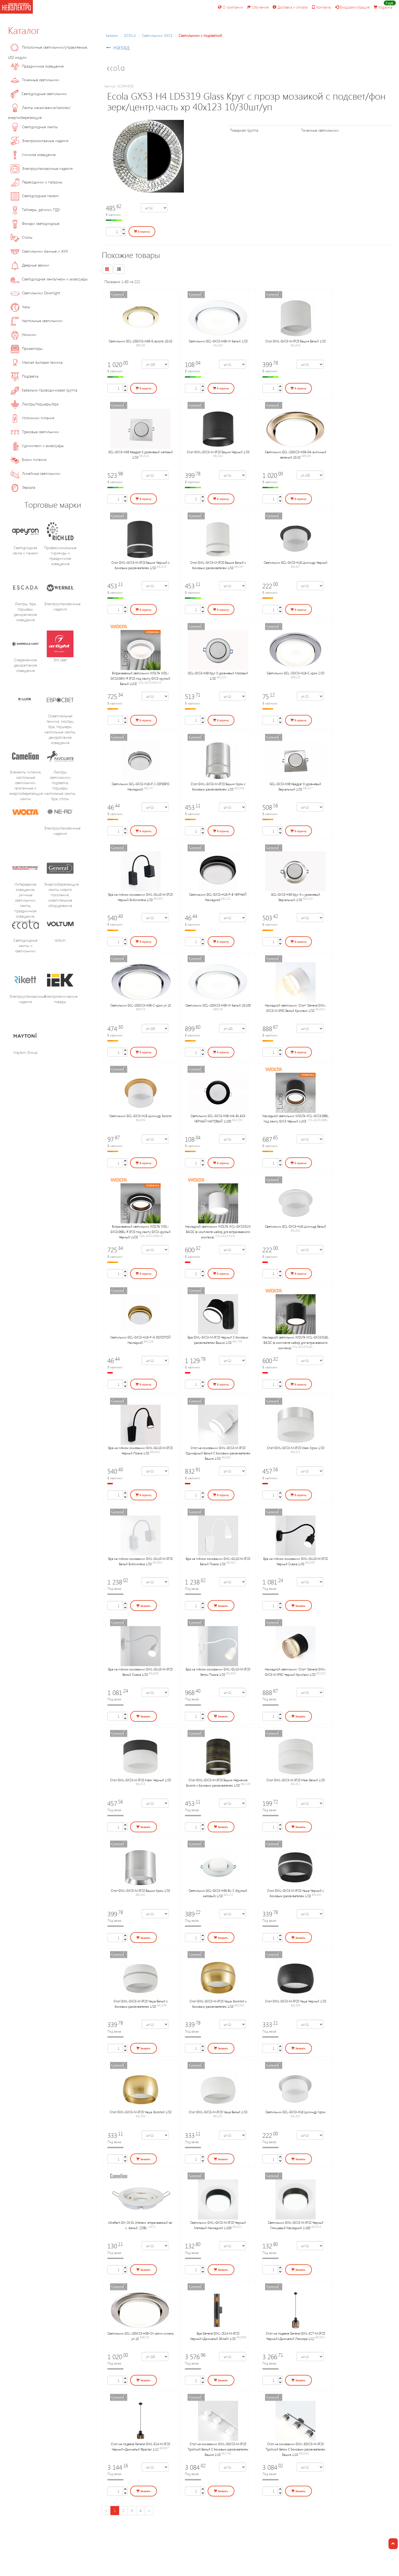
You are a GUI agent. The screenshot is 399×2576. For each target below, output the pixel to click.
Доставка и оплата (290, 7)
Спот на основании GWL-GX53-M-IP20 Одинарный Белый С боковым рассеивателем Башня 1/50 (218, 1453)
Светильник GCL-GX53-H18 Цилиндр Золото (140, 1116)
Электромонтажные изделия (39, 140)
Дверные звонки (30, 265)
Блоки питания (29, 459)
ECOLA (130, 35)
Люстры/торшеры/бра (35, 403)
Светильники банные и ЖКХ (39, 251)
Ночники (23, 334)
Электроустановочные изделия (42, 168)
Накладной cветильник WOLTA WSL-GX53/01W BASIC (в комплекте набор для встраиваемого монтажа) (218, 1231)
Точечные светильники (35, 79)
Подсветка (24, 376)
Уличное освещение (33, 154)
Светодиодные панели (35, 195)
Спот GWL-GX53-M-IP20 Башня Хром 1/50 (140, 1890)
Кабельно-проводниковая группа (44, 390)
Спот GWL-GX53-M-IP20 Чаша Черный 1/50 (295, 2001)
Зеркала (23, 487)
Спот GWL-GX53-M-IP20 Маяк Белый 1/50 (295, 1780)
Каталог (24, 30)
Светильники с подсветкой (200, 35)
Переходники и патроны (36, 182)
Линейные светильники (35, 473)
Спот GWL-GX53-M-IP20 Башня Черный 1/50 (218, 452)
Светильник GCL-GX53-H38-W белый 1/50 (218, 341)
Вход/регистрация (352, 7)
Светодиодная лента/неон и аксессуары (49, 278)
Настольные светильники (37, 320)
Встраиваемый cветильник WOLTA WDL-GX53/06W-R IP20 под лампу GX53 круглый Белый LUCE (140, 678)
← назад (118, 46)
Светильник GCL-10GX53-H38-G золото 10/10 (140, 341)
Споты (21, 237)
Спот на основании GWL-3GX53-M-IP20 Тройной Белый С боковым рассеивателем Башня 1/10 (218, 2449)
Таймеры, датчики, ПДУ (35, 209)
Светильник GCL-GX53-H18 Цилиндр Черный (295, 562)
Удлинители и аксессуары (37, 445)
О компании (230, 7)
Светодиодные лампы (34, 126)
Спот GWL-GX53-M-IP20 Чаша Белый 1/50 (218, 2112)
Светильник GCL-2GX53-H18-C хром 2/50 (295, 673)
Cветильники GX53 (157, 35)
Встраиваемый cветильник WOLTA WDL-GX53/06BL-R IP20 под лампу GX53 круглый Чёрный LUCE (140, 1231)
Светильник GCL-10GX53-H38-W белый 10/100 (218, 1005)
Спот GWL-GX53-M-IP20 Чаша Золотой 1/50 (140, 2112)
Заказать (143, 1606)
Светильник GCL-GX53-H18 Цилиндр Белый (295, 1226)
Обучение (258, 7)
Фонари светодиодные (35, 223)
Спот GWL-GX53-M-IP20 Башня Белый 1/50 (295, 341)
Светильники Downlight (35, 292)
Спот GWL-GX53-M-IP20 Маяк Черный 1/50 (140, 1780)
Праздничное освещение (37, 66)
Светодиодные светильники (39, 93)
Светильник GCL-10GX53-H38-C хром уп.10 (140, 1005)
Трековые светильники (35, 431)
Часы (20, 306)
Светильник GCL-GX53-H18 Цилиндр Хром (295, 2112)
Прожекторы (26, 348)
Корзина (383, 7)
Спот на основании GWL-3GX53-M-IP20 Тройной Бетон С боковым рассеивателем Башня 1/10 (295, 2449)
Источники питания (32, 417)
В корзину (142, 231)
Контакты (321, 7)
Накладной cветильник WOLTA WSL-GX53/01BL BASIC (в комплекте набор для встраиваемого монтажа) (295, 1342)
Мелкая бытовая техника (37, 362)
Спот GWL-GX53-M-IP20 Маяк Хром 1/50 (295, 1448)
